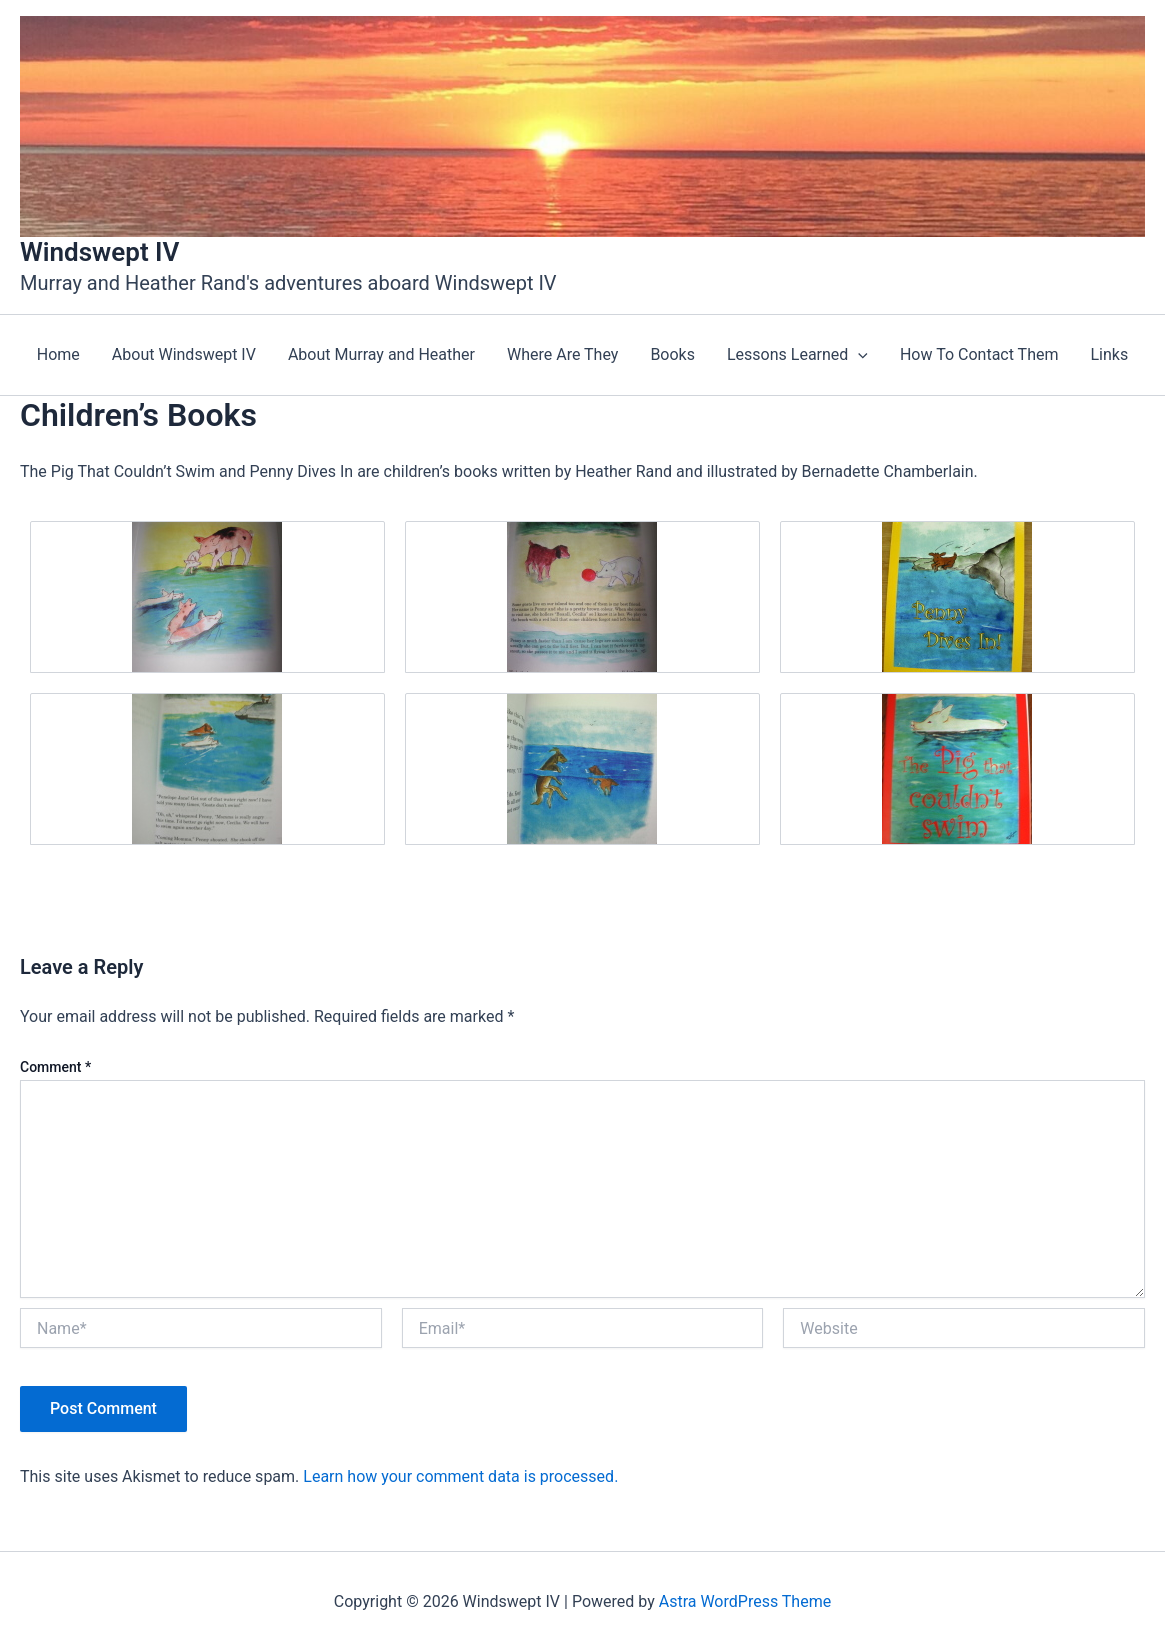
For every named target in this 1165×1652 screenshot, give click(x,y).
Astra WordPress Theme (745, 1601)
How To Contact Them (979, 354)
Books (672, 354)
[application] (858, 355)
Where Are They (562, 354)
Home (58, 354)
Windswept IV (99, 252)
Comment (55, 1067)
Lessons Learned (797, 355)
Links (1109, 354)
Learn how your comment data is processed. (460, 1476)
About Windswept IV (184, 354)
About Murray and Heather (381, 354)
